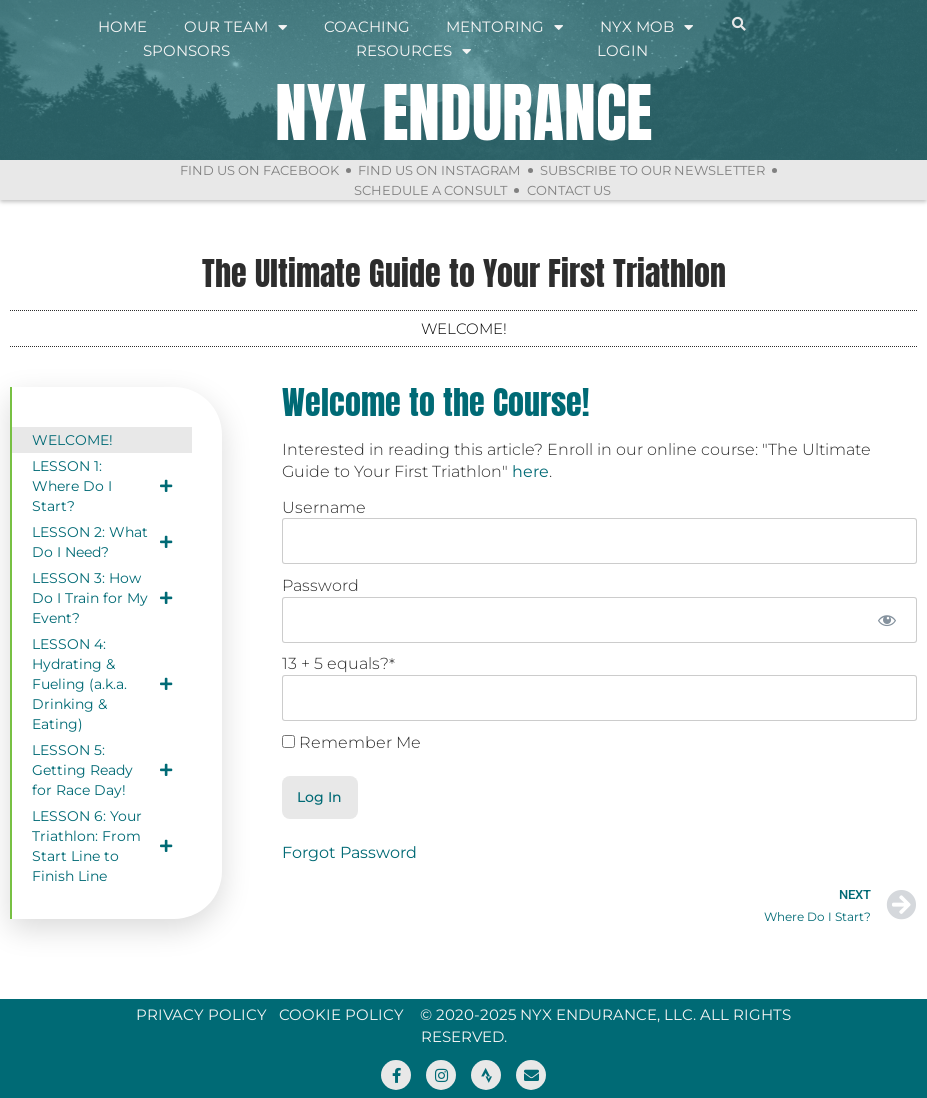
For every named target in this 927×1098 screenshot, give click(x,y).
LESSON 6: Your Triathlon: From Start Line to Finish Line (102, 846)
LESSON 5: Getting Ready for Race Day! (102, 770)
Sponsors (186, 50)
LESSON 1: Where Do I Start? (102, 486)
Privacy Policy (201, 1014)
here (530, 471)
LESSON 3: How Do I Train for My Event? (102, 598)
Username (324, 507)
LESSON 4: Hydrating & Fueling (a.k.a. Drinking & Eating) (102, 684)
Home (122, 26)
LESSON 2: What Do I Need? (102, 542)
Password (320, 585)
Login (622, 50)
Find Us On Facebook (258, 170)
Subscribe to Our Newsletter (652, 170)
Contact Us (569, 190)
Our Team (235, 27)
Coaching (367, 26)
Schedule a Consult (430, 190)
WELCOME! (72, 440)
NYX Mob (646, 27)
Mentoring (504, 27)
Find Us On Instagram (439, 170)
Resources (413, 51)
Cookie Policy (341, 1014)
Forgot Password (349, 852)
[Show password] (887, 620)
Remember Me (351, 743)
